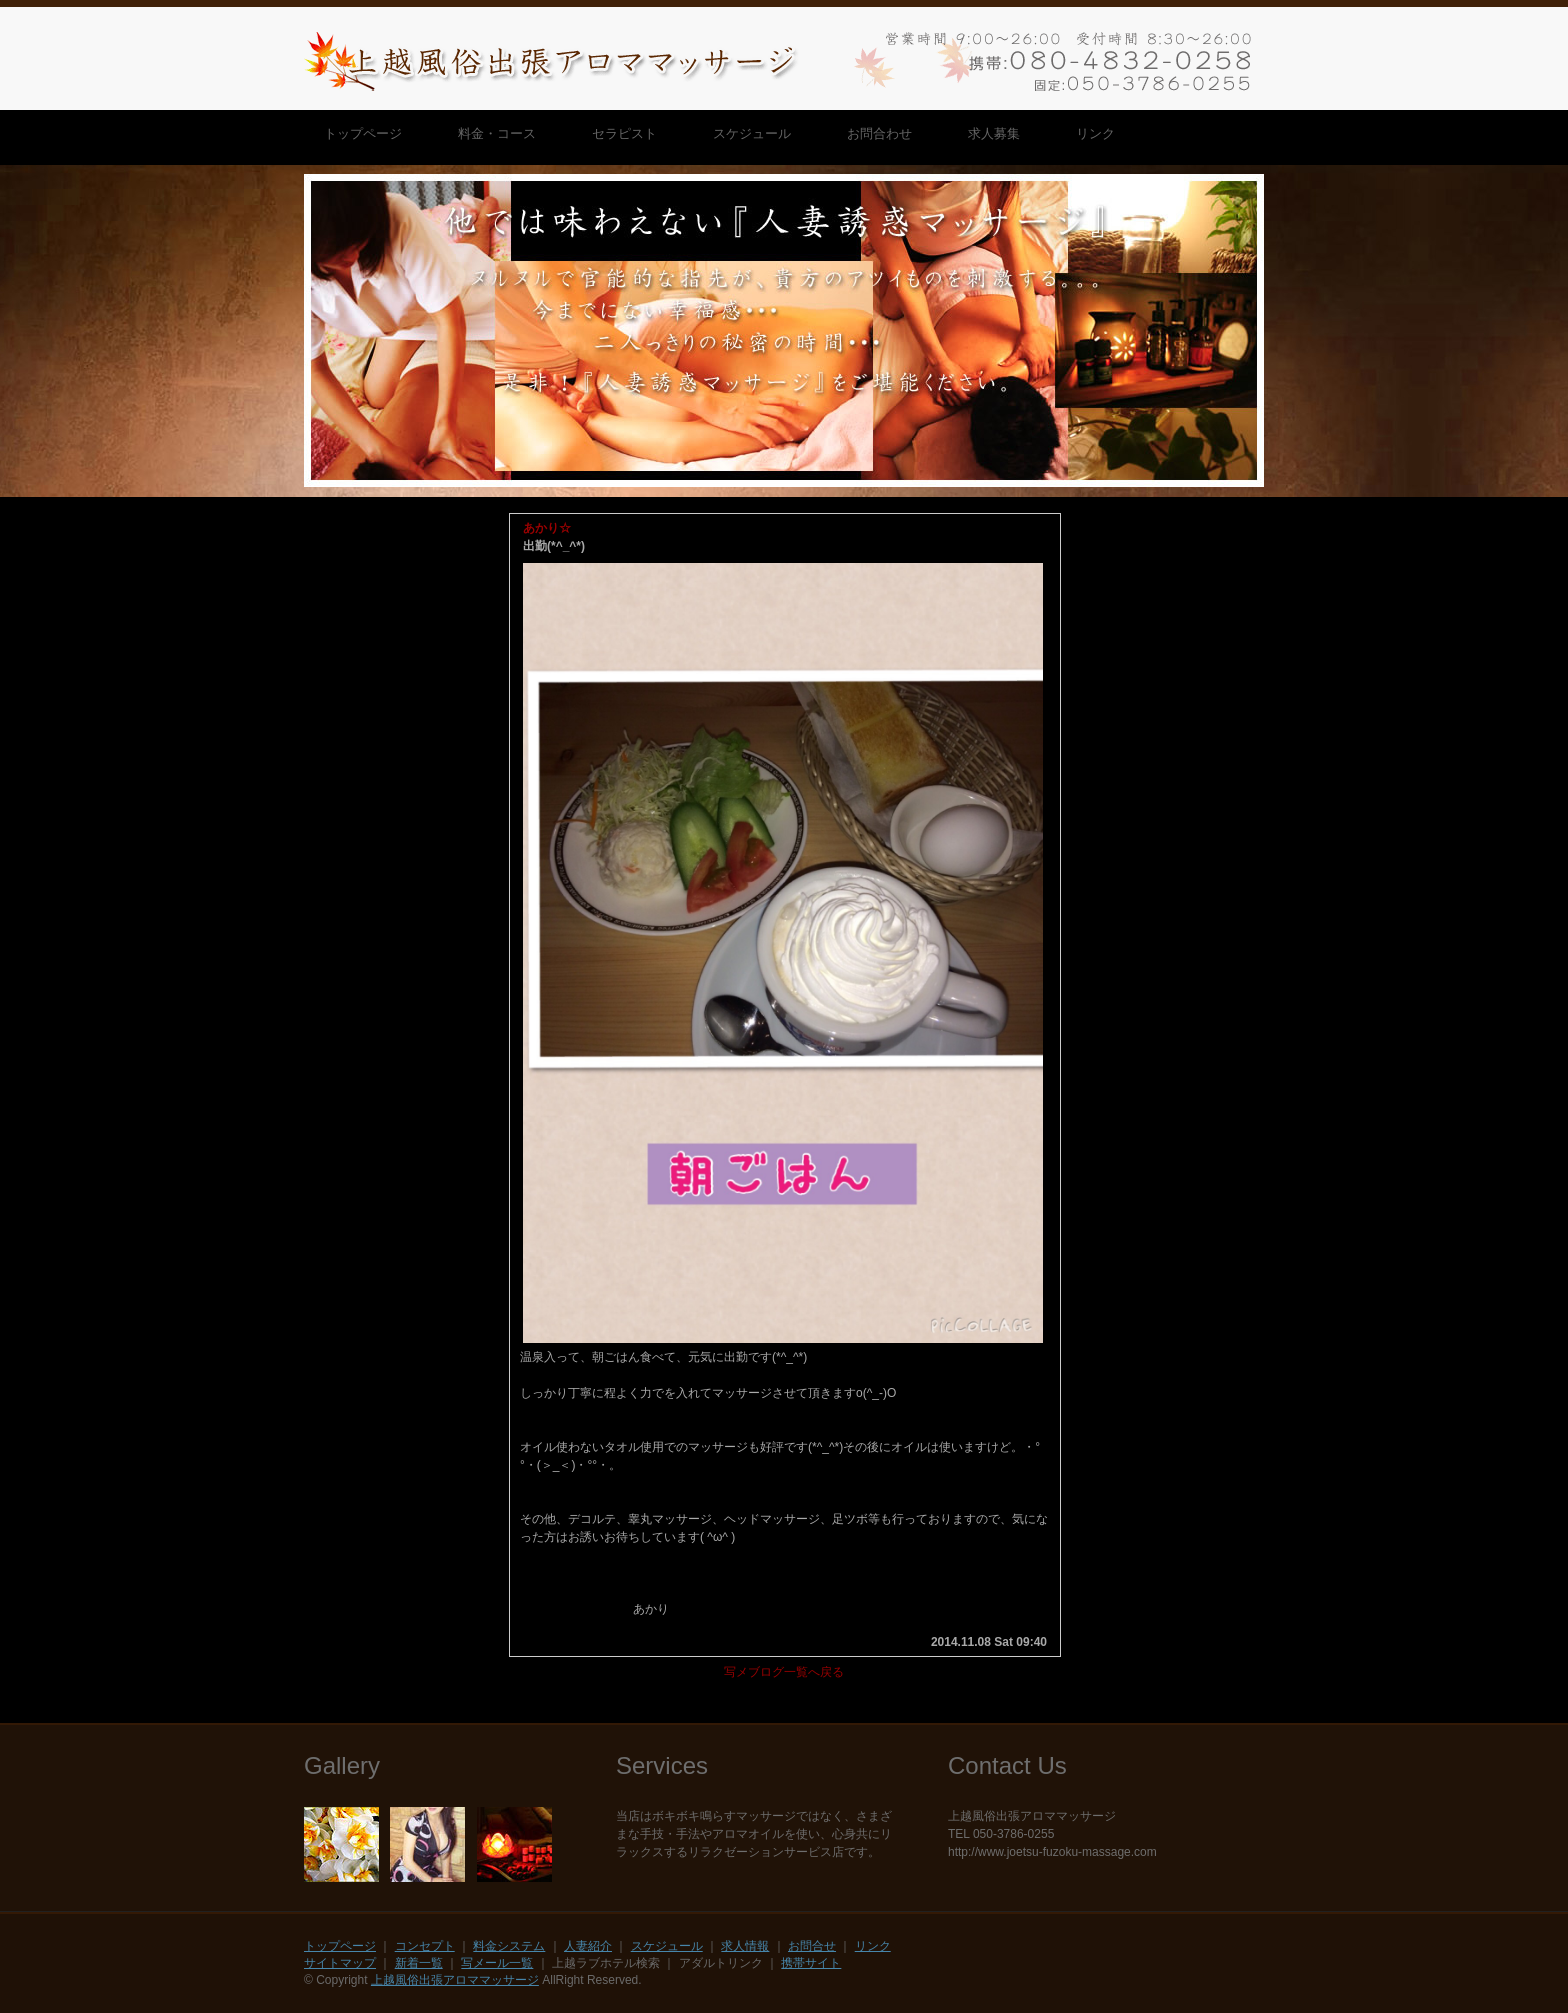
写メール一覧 (497, 1963)
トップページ (340, 1946)
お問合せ (812, 1946)
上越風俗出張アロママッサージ (455, 1980)
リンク (873, 1946)
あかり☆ (547, 528)
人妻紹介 (588, 1946)
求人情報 (745, 1946)
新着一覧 (419, 1963)
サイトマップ (340, 1963)
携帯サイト (811, 1963)
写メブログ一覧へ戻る (784, 1672)
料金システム (509, 1946)
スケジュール (667, 1946)
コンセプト (425, 1946)
